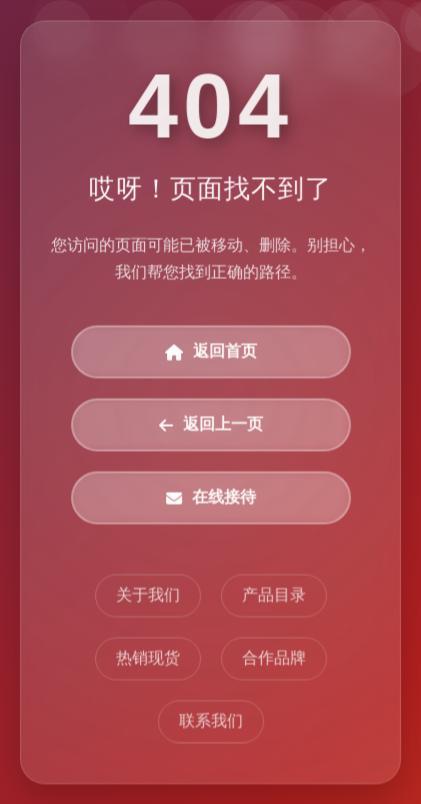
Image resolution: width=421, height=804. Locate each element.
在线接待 (211, 497)
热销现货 (148, 658)
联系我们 (211, 721)
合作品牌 (273, 658)
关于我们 (148, 595)
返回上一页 (211, 425)
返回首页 (211, 352)
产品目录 (273, 595)
